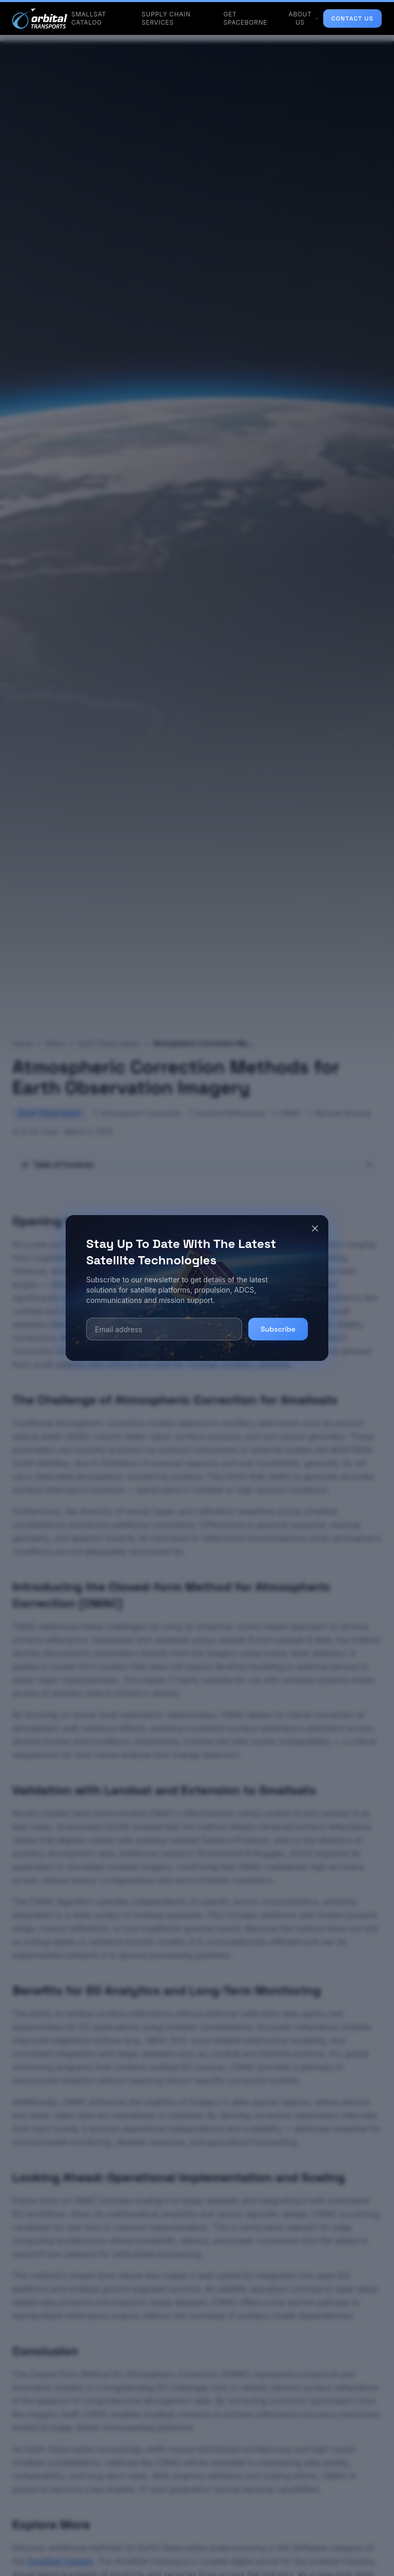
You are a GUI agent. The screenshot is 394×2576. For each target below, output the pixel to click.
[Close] (315, 1228)
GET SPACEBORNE (245, 18)
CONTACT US (352, 18)
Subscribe (278, 1329)
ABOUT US (304, 18)
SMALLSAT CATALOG (88, 18)
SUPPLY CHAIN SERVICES (166, 18)
